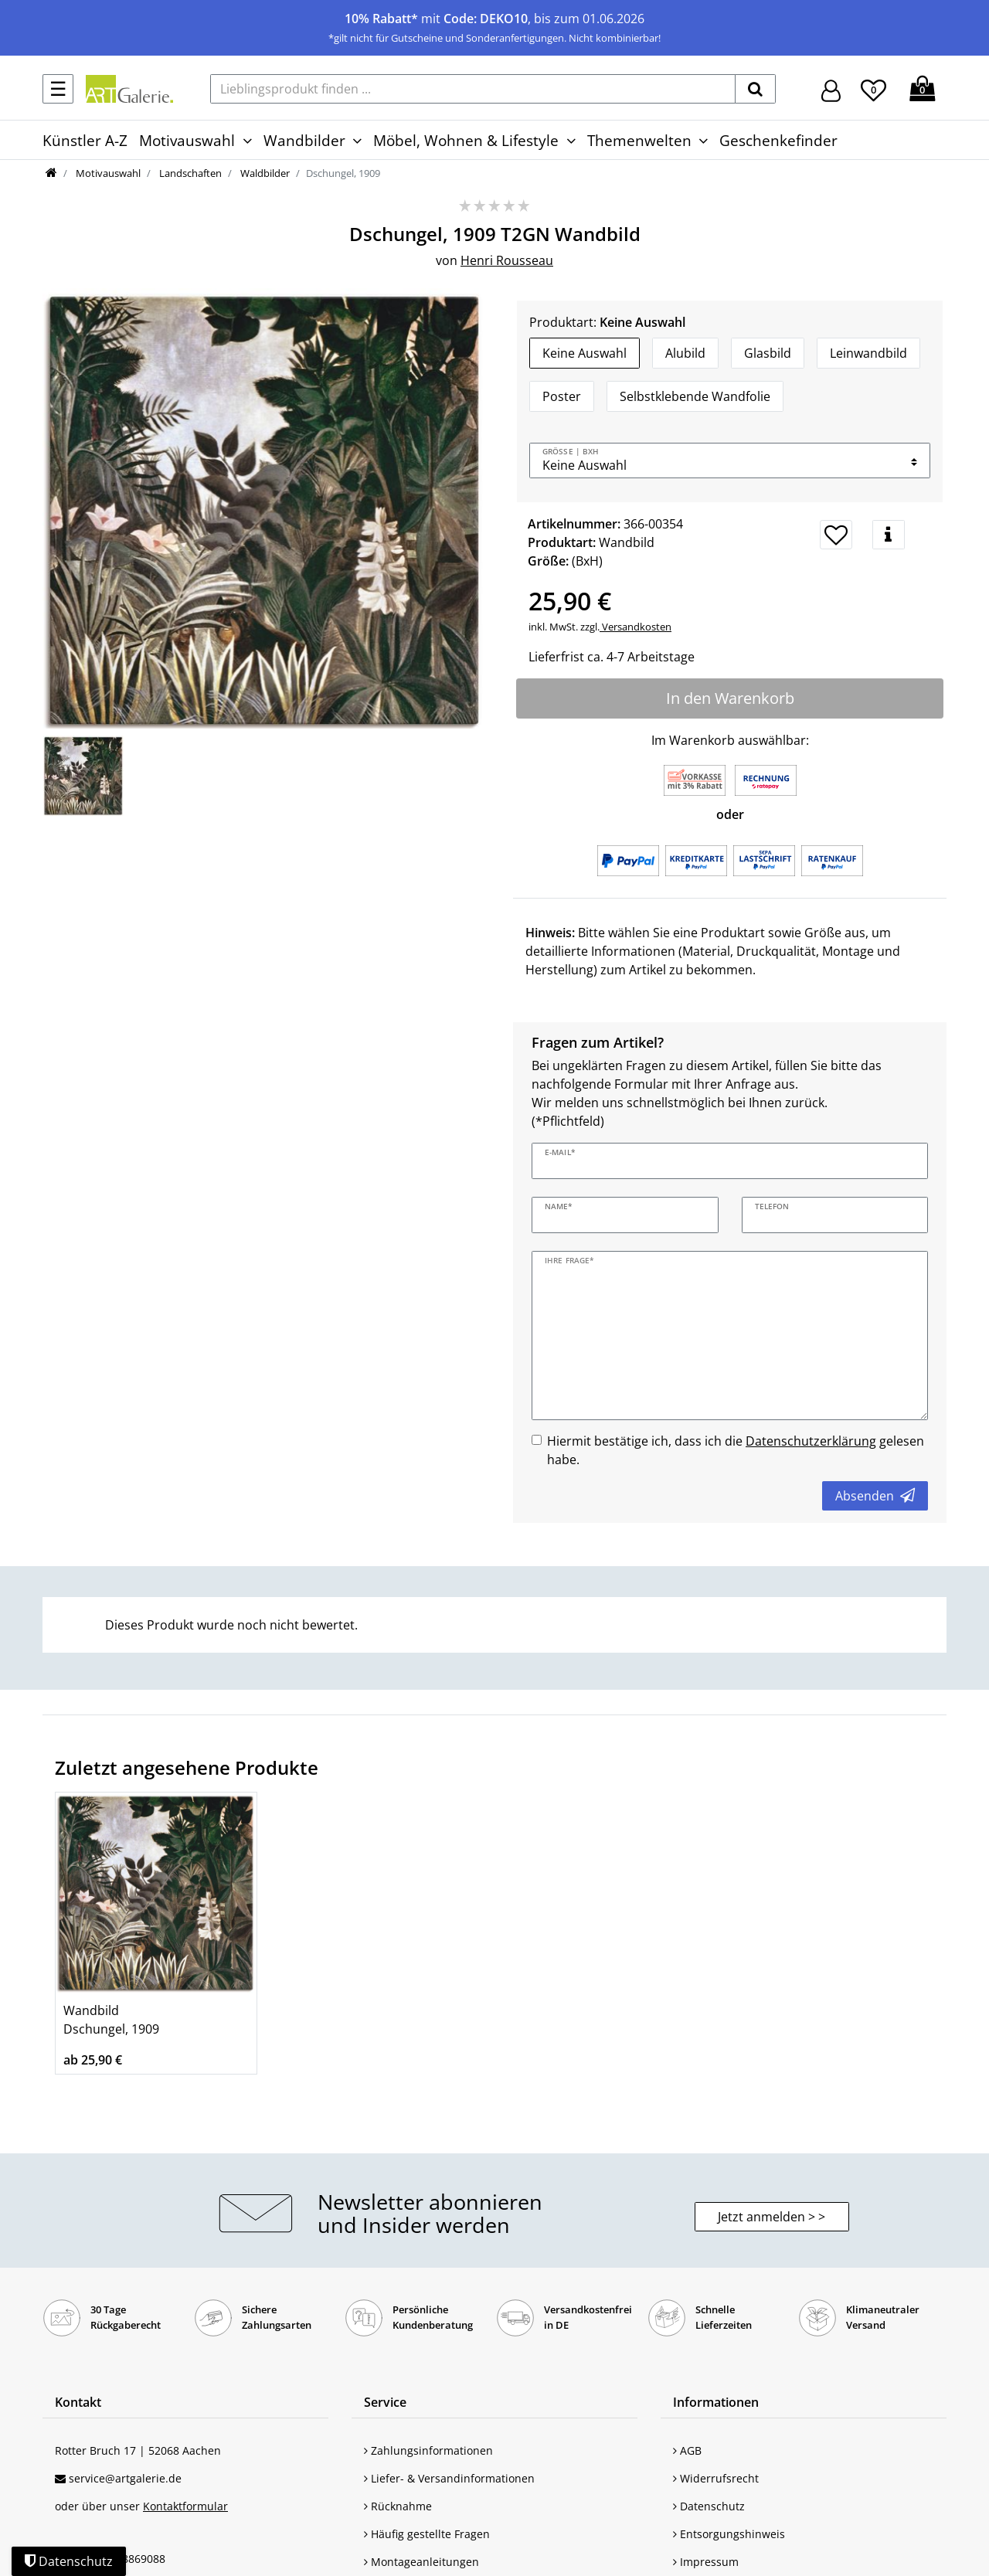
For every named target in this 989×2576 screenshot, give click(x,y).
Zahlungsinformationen (428, 2450)
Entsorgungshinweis (729, 2534)
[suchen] (755, 89)
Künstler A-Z (84, 140)
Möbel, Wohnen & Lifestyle (466, 140)
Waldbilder (264, 173)
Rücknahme (398, 2506)
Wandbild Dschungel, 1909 (111, 2019)
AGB (687, 2450)
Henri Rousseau (507, 260)
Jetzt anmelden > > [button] (771, 2216)
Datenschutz (709, 2506)
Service (385, 2402)
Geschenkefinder (778, 140)
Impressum (706, 2561)
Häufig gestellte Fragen (427, 2534)
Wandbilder (304, 140)
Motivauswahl (187, 140)
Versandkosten (635, 627)
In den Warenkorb (730, 698)
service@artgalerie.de (125, 2478)
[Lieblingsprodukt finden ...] (473, 89)
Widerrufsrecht (716, 2478)
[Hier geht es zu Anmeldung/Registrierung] (831, 89)
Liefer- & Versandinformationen (449, 2478)
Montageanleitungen (421, 2561)
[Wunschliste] (873, 88)
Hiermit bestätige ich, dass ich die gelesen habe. (735, 1450)
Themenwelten (639, 140)
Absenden (875, 1495)
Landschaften (189, 173)
